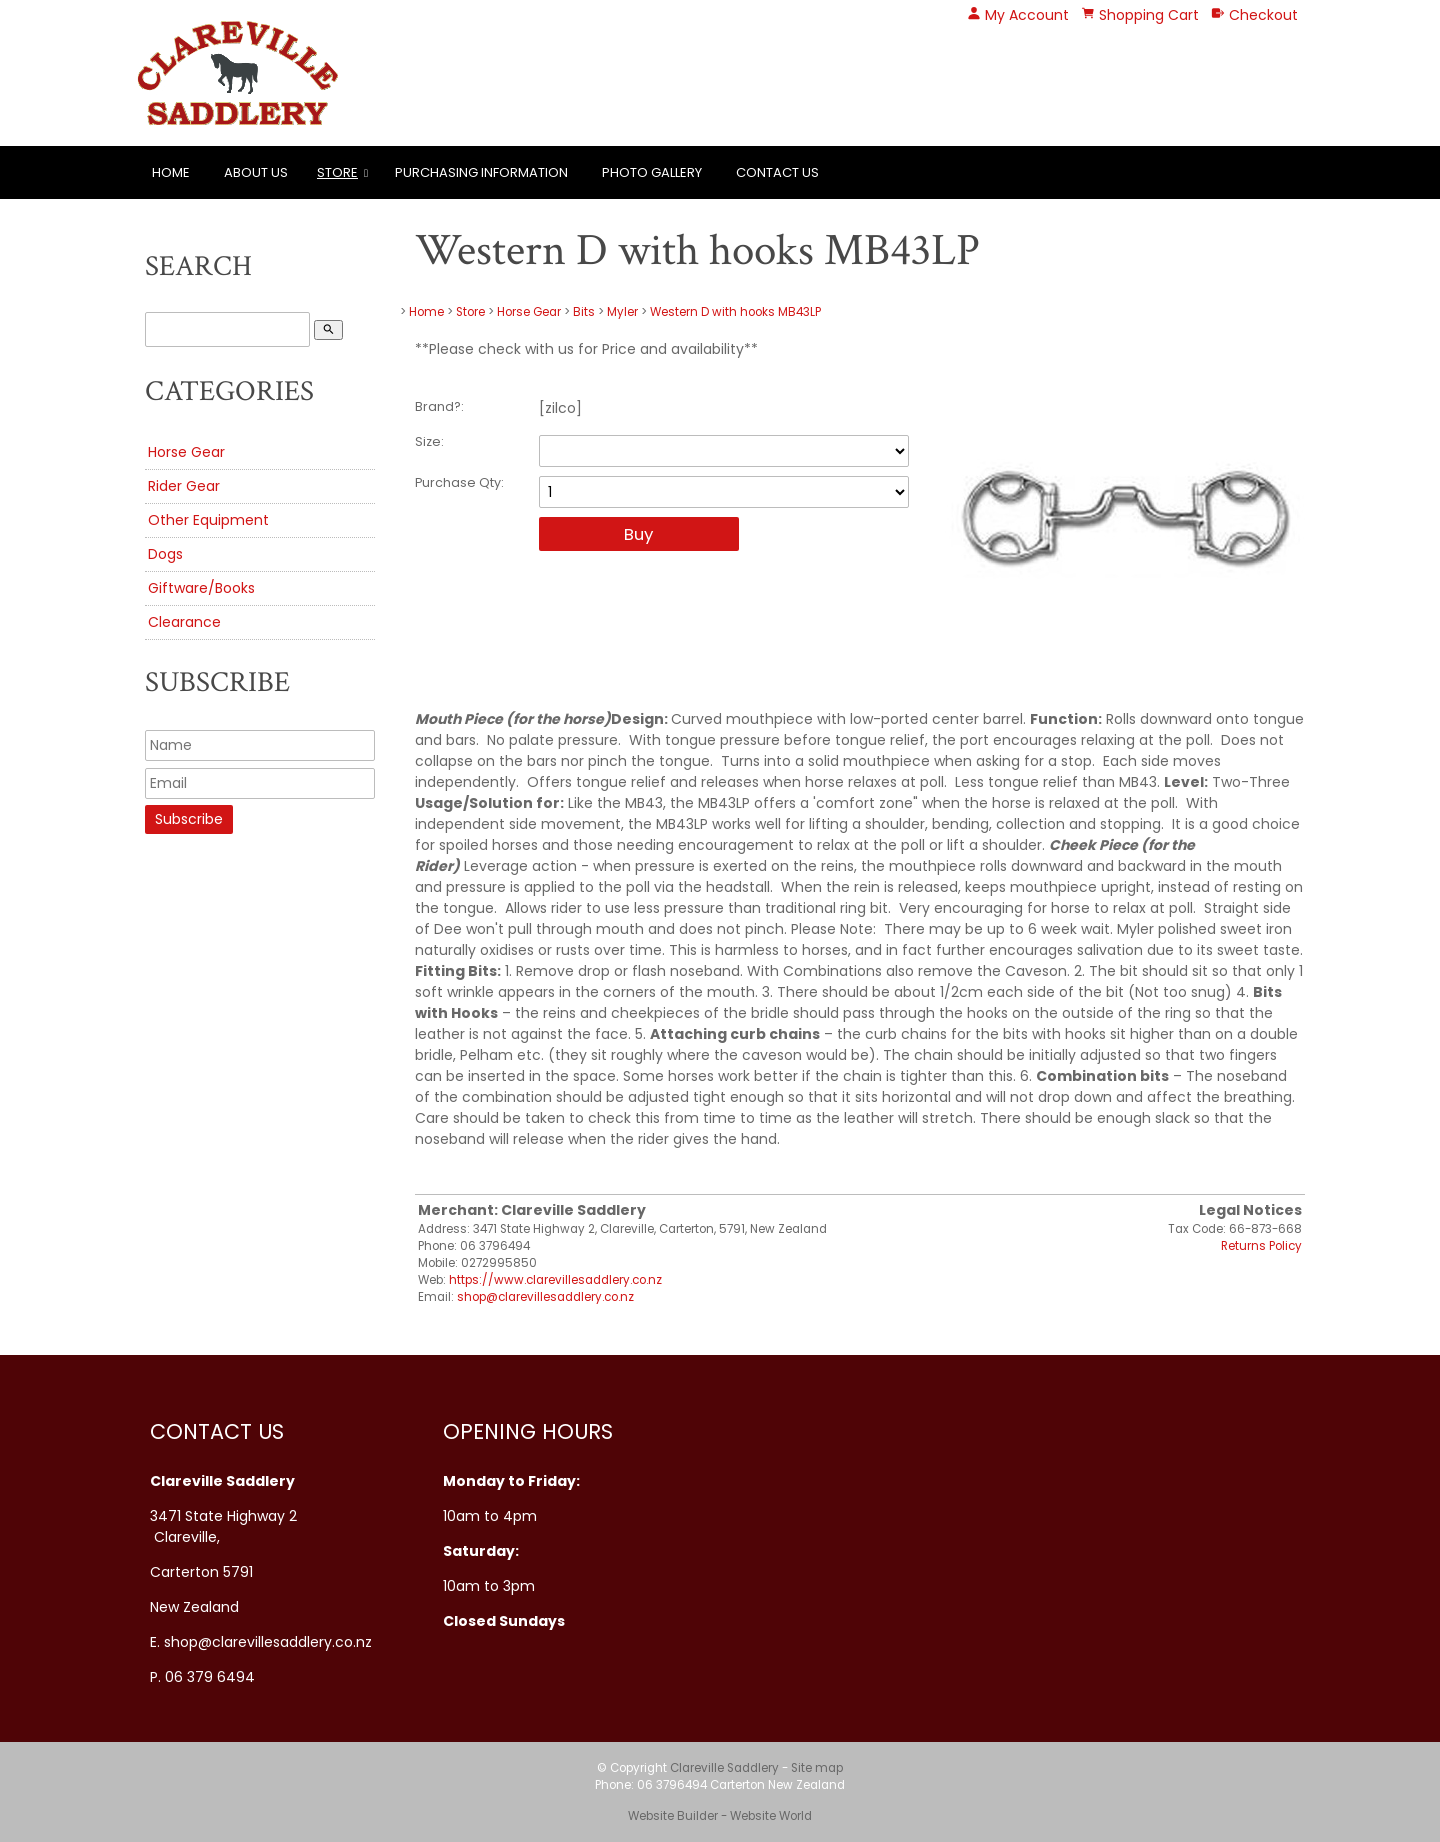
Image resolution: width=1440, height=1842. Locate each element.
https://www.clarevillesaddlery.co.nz (555, 1280)
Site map (817, 1768)
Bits (584, 312)
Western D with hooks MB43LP (735, 312)
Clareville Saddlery (724, 1768)
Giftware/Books (201, 588)
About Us (256, 172)
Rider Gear (184, 486)
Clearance (184, 622)
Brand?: (439, 406)
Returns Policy (1261, 1246)
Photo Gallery (652, 172)
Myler (622, 312)
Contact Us (777, 172)
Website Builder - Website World (720, 1816)
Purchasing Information (481, 172)
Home (171, 172)
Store (337, 172)
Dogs (165, 554)
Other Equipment (208, 520)
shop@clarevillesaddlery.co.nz (545, 1297)
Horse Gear (186, 452)
